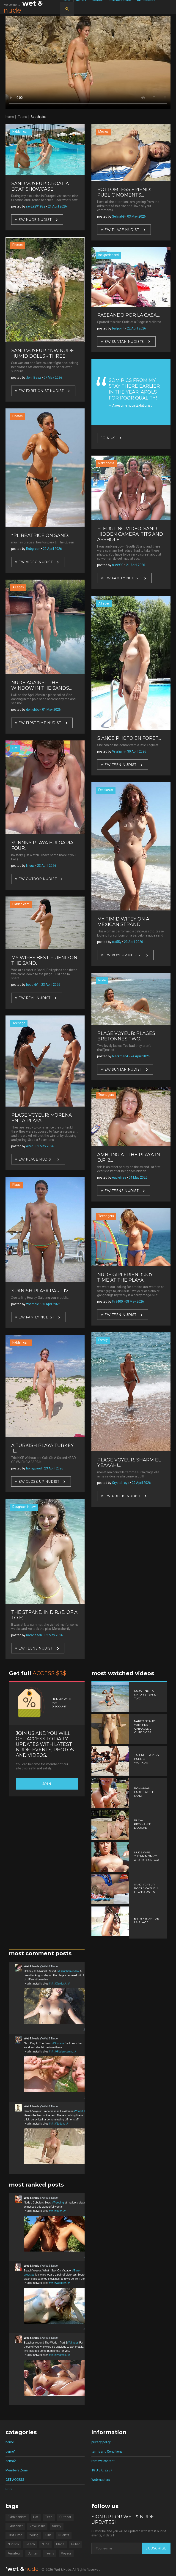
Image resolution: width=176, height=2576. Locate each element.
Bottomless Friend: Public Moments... (124, 192)
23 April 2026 (46, 865)
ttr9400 (117, 1301)
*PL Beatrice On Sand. (40, 535)
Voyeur (66, 2553)
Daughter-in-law (24, 1507)
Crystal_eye (120, 1483)
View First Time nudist (38, 723)
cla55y (116, 942)
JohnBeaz (33, 377)
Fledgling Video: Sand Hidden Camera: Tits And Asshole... (130, 534)
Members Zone (17, 2470)
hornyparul (34, 1468)
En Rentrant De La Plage (146, 1920)
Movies (103, 131)
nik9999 (118, 565)
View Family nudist (34, 1317)
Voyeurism (37, 2526)
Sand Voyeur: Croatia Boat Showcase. (40, 186)
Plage (16, 1184)
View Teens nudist (34, 1648)
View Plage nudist (34, 1159)
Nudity (56, 2526)
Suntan (33, 2553)
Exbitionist (105, 790)
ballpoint (118, 328)
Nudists (63, 2535)
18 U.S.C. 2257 (101, 2470)
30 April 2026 (50, 1304)
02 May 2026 (53, 1635)
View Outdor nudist (36, 879)
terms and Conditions (106, 2451)
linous (30, 865)
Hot (14, 748)
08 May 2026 (134, 1301)
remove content (103, 2461)
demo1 (11, 2451)
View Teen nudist (118, 764)
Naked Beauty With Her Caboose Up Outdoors (145, 1726)
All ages (18, 587)
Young (33, 2535)
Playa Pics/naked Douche (142, 1824)
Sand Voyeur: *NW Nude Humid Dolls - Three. (42, 353)
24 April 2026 (140, 1056)
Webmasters (100, 2479)
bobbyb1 (32, 984)
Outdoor (65, 2517)
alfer (29, 1146)
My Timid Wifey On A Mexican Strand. (123, 921)
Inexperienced (108, 255)
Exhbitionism (17, 2517)
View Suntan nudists (122, 341)
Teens (22, 117)
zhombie (32, 1304)
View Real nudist (32, 998)
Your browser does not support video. (88, 62)
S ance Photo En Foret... (129, 738)
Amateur (14, 2553)
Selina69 (118, 216)
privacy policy (101, 2442)
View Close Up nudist (37, 1482)
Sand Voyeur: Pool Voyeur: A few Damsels (146, 1888)
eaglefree (119, 1177)
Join (46, 1784)
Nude (102, 980)
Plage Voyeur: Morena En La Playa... (41, 1117)
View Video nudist (34, 562)
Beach (30, 2544)
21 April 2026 (57, 206)
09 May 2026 (45, 1146)
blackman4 (120, 1056)
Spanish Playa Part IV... (41, 1290)
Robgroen (33, 549)
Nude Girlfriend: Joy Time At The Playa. (125, 1277)
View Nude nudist (33, 219)
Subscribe (156, 2548)
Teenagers (106, 1094)
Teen (48, 2517)
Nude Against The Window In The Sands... (41, 685)
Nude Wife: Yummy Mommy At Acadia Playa (146, 1856)
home (10, 117)
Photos (17, 245)
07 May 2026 (53, 377)
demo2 (11, 2461)
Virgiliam (118, 751)
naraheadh (34, 1635)
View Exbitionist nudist (39, 391)
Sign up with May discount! (61, 1702)
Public (75, 2544)
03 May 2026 (136, 216)
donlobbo (33, 709)
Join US (108, 438)
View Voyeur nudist (121, 955)
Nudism (13, 2544)
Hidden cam (21, 131)
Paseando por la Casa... (128, 315)
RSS (9, 2489)
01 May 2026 (51, 709)
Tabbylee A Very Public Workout (146, 1758)
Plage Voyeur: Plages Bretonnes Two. (126, 1036)
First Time (15, 2535)
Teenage (18, 1023)
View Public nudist (120, 1496)
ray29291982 (35, 206)
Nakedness (106, 463)
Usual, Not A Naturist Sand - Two (146, 1694)
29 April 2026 (52, 549)
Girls (48, 2535)
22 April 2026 (136, 328)
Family (103, 1340)
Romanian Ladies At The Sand (144, 1792)
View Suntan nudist (121, 1069)
